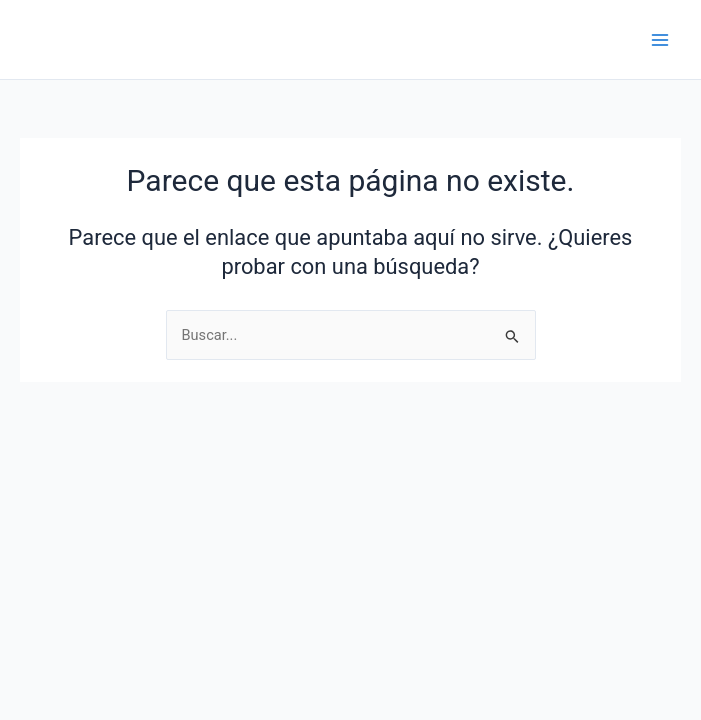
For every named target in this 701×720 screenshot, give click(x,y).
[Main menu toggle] (660, 40)
